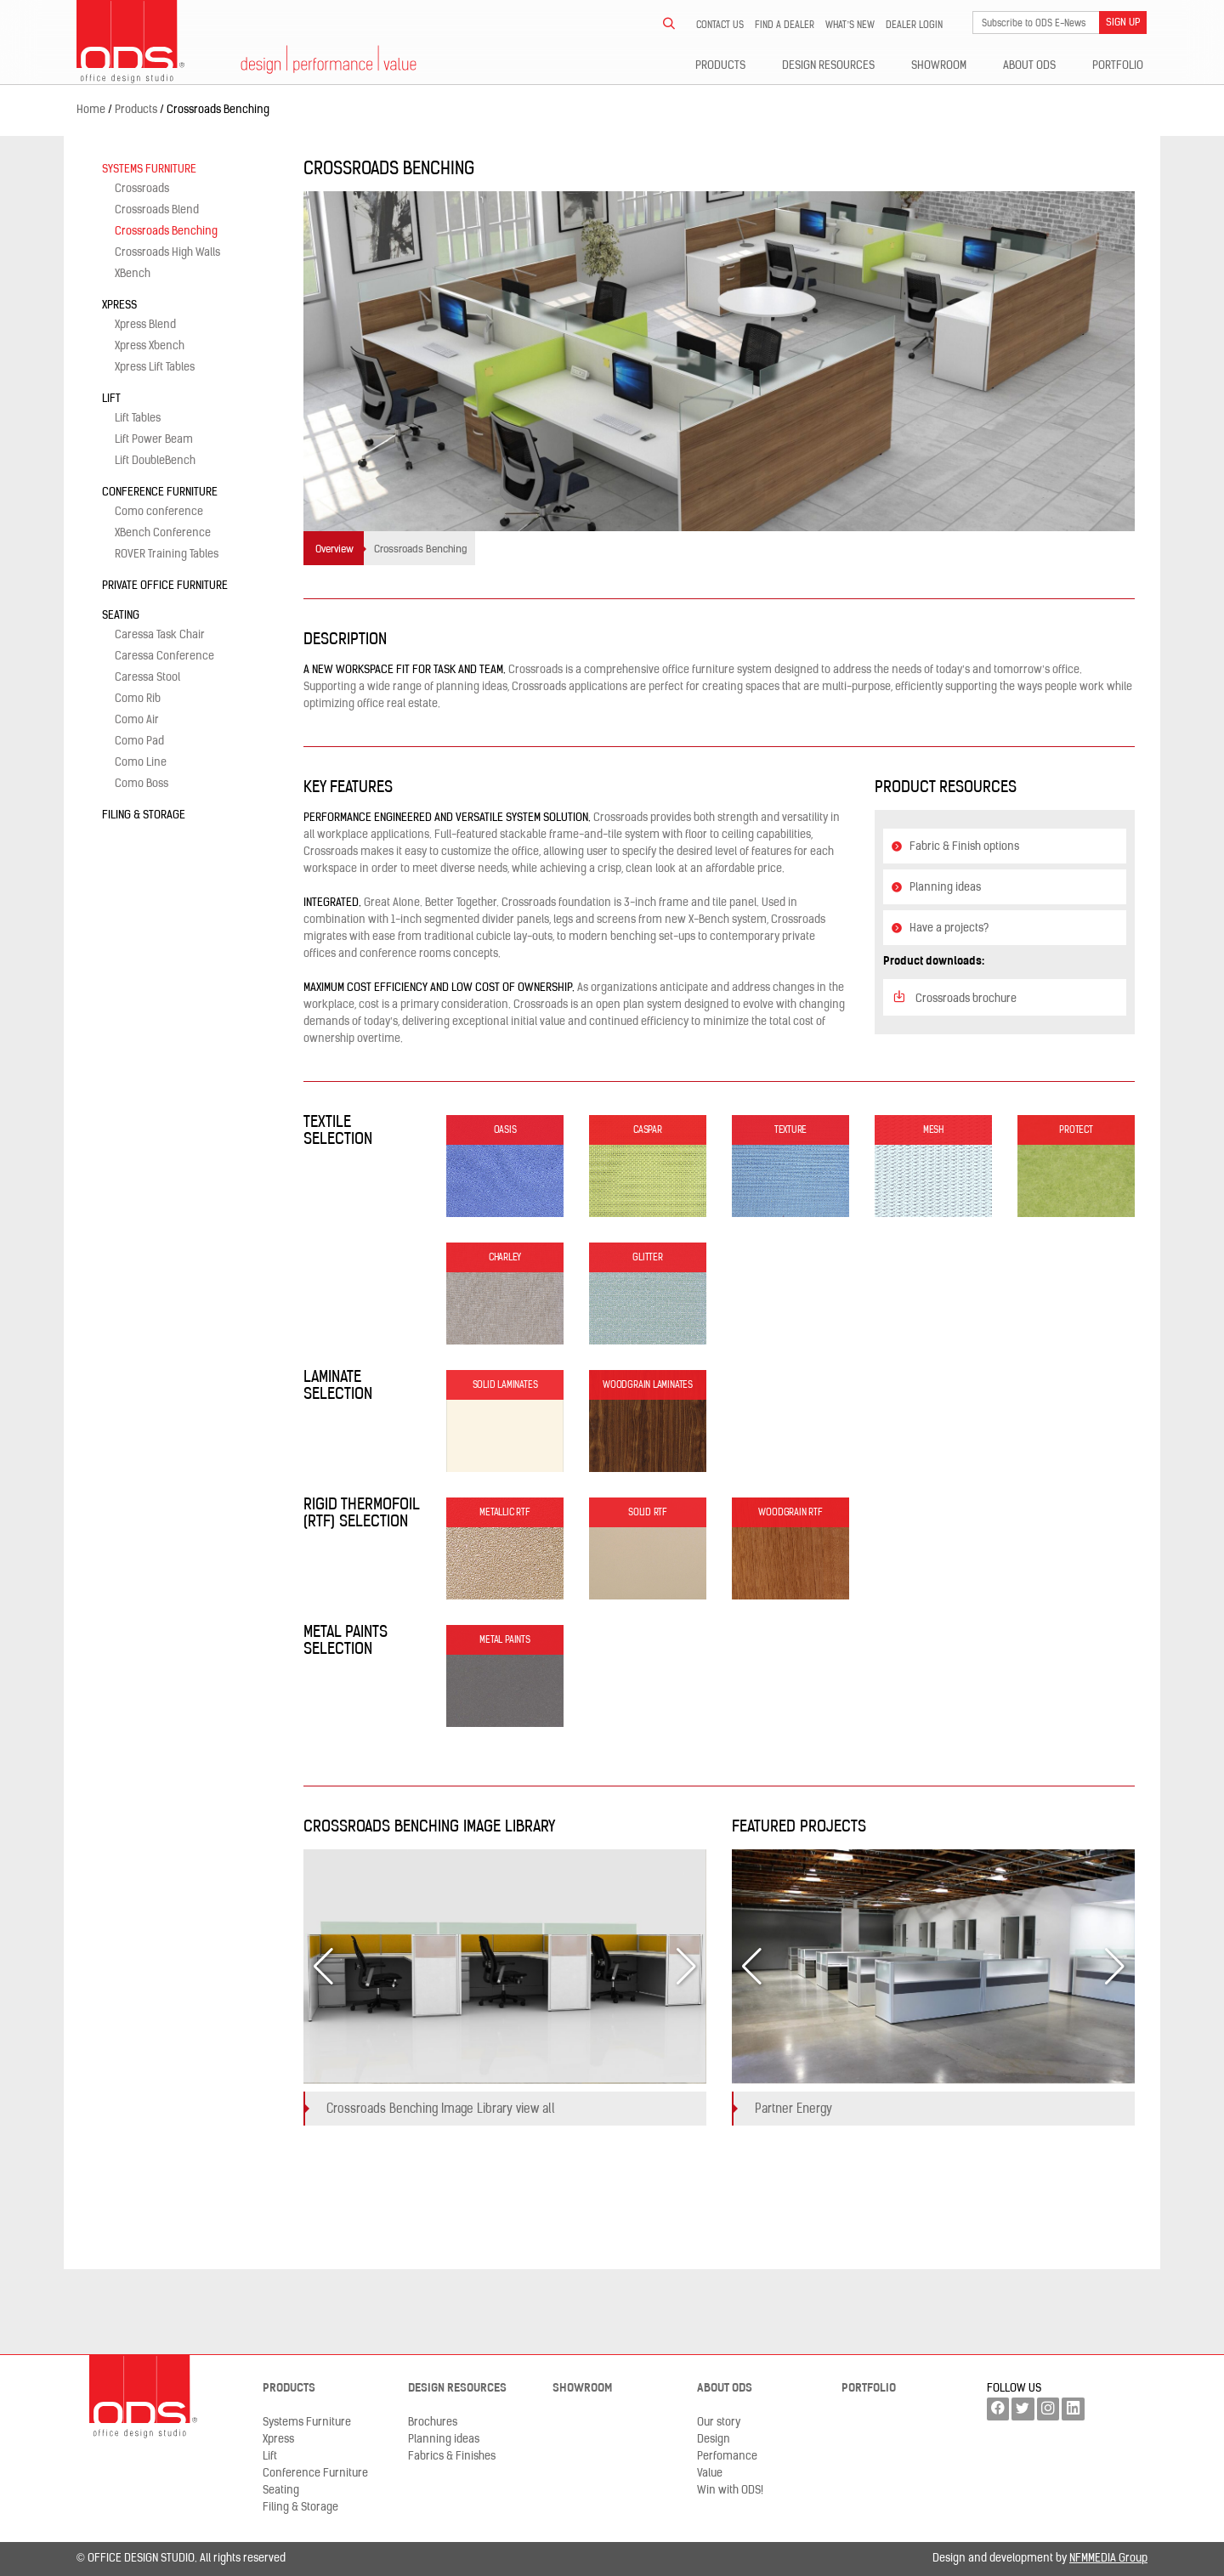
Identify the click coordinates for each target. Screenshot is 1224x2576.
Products (720, 65)
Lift (111, 399)
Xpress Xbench (149, 346)
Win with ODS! (730, 2490)
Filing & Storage (143, 815)
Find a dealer (784, 25)
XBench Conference (163, 533)
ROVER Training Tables (166, 554)
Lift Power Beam (154, 439)
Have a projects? (940, 928)
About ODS (1029, 65)
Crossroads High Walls (167, 252)
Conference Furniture (160, 492)
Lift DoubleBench (155, 461)
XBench (132, 274)
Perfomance (727, 2456)
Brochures (432, 2422)
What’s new (850, 25)
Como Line (141, 762)
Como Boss (141, 784)
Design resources (828, 65)
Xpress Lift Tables (155, 367)
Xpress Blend (145, 325)
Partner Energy (793, 2109)
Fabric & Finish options (955, 846)
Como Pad (139, 741)
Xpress (119, 305)
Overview (334, 550)
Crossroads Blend (157, 210)
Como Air (137, 720)
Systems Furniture (149, 169)
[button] (686, 1966)
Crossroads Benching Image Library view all (440, 2109)
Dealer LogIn (914, 25)
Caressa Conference (164, 656)
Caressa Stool (147, 677)
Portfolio (1117, 65)
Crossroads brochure (954, 997)
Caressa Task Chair (160, 635)
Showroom (938, 65)
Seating (120, 615)
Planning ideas (936, 887)
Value (709, 2473)
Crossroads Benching (166, 231)
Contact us (720, 25)
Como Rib (138, 699)
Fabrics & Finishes (452, 2456)
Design (713, 2439)
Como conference (159, 512)
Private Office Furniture (165, 586)
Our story (718, 2422)
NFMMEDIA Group (1108, 2558)
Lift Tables (138, 418)
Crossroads (142, 189)
